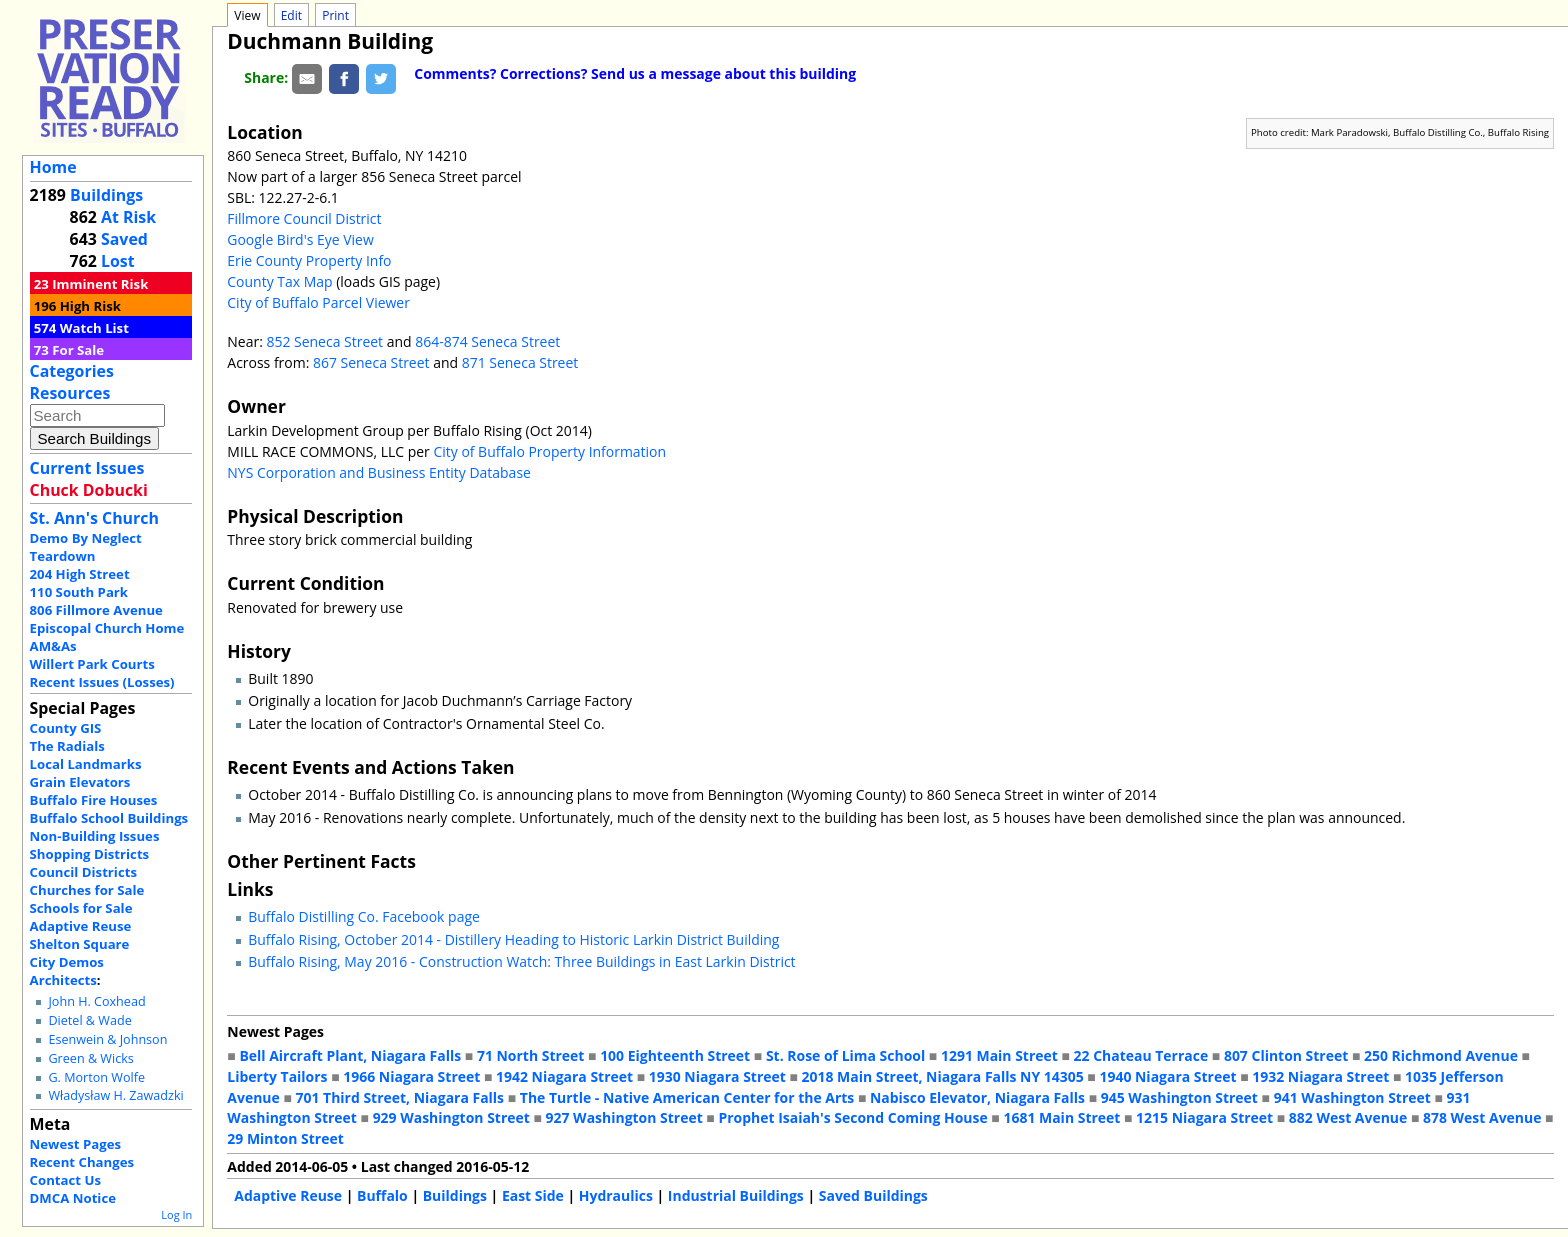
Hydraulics (616, 1195)
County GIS (66, 728)
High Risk (90, 306)
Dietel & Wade (89, 1020)
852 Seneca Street (324, 341)
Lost (118, 261)
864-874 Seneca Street (487, 341)
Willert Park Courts (92, 664)
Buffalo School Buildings (109, 818)
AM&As (53, 646)
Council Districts (83, 872)
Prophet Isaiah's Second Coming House (852, 1117)
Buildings (106, 195)
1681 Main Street (1061, 1117)
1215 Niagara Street (1204, 1117)
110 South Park (79, 592)
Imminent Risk (100, 284)
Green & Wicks (90, 1058)
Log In (176, 1214)
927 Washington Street (624, 1117)
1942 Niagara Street (564, 1076)
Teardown (63, 556)
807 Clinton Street (1286, 1055)
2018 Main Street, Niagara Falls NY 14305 (943, 1076)
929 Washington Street (451, 1117)
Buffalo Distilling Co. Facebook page (364, 916)
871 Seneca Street (520, 362)
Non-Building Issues (95, 836)
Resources (70, 393)
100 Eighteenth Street (675, 1055)
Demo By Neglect (86, 538)
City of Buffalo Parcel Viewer (318, 302)
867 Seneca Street (371, 362)
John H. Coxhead (96, 1001)
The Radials (67, 746)
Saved (124, 239)
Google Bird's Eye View (300, 239)
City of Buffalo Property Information (549, 451)
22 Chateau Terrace (1141, 1055)
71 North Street (531, 1055)
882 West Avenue (1348, 1117)
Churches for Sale (87, 890)
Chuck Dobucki (89, 490)
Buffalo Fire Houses (94, 800)
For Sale (78, 350)
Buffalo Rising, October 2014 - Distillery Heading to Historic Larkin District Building (513, 939)
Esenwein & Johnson (107, 1039)
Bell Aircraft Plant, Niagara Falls (350, 1055)
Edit (291, 15)
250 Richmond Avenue (1441, 1055)
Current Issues (87, 468)
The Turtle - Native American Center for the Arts (687, 1097)
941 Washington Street (1352, 1097)
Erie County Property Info (309, 260)
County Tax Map (279, 281)
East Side (533, 1195)
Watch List (94, 328)
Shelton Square (80, 944)
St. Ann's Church (94, 518)
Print (335, 15)
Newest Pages (75, 1144)
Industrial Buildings (736, 1195)
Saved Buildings (873, 1195)
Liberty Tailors (277, 1076)
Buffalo (382, 1195)
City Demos (67, 962)
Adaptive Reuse (81, 926)
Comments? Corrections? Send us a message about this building (635, 73)
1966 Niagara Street (411, 1076)
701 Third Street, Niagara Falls (399, 1097)
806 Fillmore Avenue (96, 610)
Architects (63, 980)
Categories (72, 371)
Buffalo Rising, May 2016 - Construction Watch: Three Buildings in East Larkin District (521, 961)
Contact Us (65, 1180)
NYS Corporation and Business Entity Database (379, 472)
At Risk (128, 217)
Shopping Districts (90, 854)
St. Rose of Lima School (845, 1055)
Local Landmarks (86, 764)
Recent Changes (82, 1162)
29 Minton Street (285, 1138)
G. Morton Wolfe (96, 1077)
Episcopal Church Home (107, 628)
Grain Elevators (80, 782)
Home (53, 167)
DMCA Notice (73, 1198)
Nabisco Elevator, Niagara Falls (977, 1097)
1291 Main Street (999, 1055)
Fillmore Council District (304, 218)
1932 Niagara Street (1320, 1076)
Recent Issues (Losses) (102, 682)
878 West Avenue (1482, 1117)
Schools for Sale (81, 908)
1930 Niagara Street (717, 1076)
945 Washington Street (1179, 1097)
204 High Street (80, 574)
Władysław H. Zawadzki (115, 1095)
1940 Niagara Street (1167, 1076)
